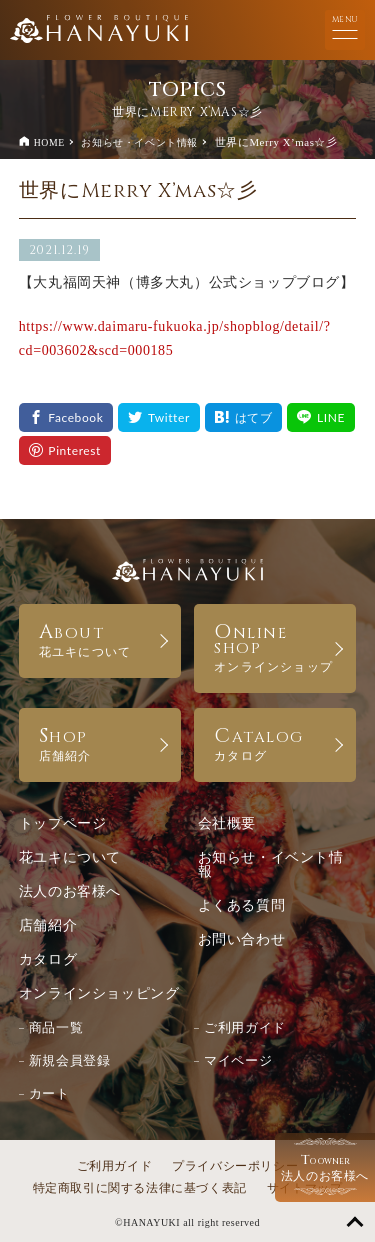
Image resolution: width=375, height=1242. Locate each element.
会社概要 (227, 823)
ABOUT (100, 638)
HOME (49, 142)
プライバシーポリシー (235, 1166)
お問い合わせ (242, 939)
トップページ (63, 823)
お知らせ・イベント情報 (139, 142)
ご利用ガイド (245, 1027)
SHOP (100, 742)
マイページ (238, 1060)
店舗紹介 (48, 925)
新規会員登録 (70, 1060)
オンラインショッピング (99, 993)
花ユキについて (70, 857)
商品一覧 (56, 1027)
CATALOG (275, 742)
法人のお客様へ (70, 891)
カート (49, 1093)
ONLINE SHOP (275, 646)
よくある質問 (242, 905)
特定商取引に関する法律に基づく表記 (140, 1188)
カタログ (48, 959)
